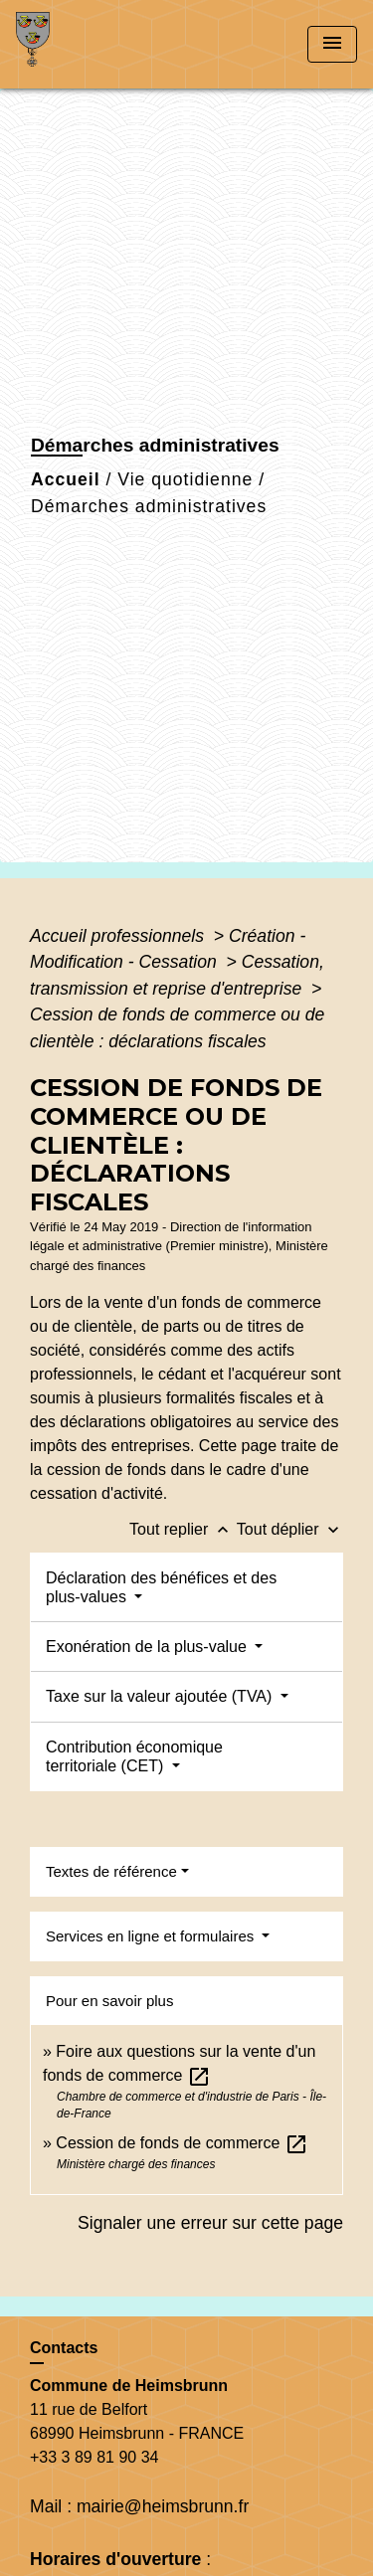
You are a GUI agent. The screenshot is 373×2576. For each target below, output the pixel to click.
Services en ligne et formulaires (152, 1936)
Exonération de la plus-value (148, 1646)
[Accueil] (90, 44)
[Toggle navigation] (332, 44)
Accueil (65, 479)
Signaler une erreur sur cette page (210, 2223)
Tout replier (183, 1529)
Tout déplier (290, 1529)
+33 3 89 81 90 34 (94, 2457)
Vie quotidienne (185, 479)
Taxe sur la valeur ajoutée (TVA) (161, 1696)
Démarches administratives (149, 506)
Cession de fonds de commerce (181, 2142)
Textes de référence (111, 1871)
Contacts (63, 2347)
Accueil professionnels (119, 936)
